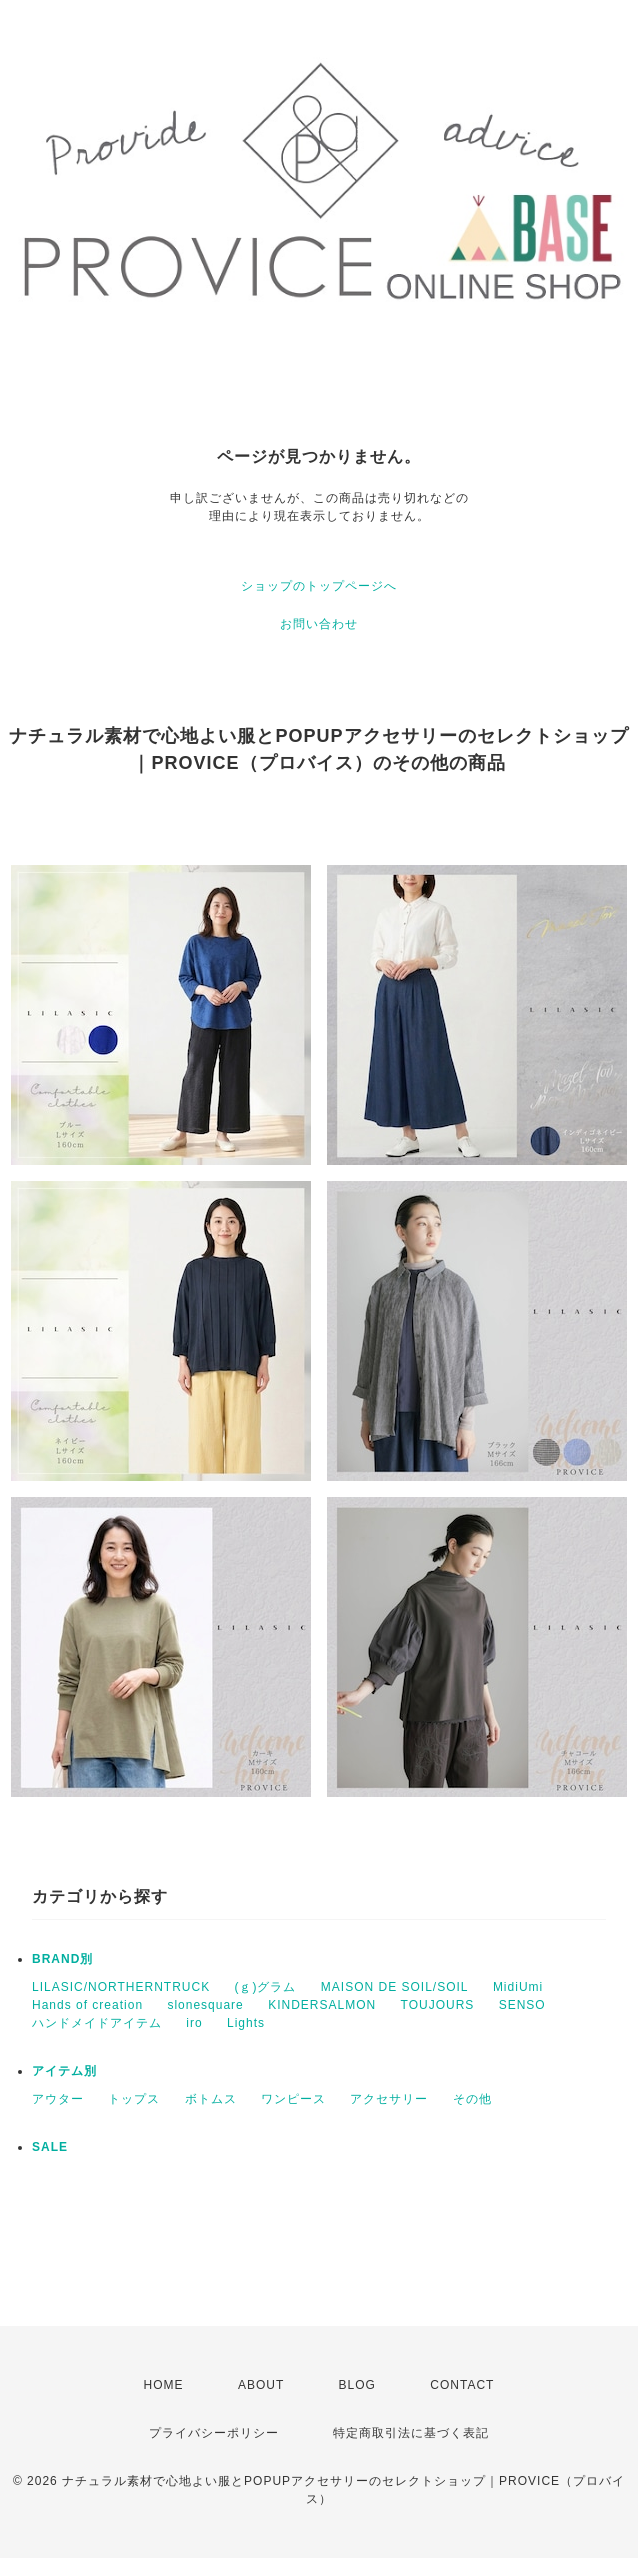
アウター (58, 2099)
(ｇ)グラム (265, 1987)
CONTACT (462, 2385)
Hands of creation (87, 2005)
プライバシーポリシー (214, 2433)
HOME (164, 2385)
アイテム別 (64, 2071)
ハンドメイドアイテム (97, 2023)
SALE (50, 2147)
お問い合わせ (319, 624)
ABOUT (261, 2385)
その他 (472, 2099)
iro (194, 2023)
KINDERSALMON (322, 2005)
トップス (134, 2099)
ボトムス (211, 2099)
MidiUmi (518, 1987)
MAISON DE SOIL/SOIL (395, 1987)
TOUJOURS (438, 2005)
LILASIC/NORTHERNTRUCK (121, 1987)
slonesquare (205, 2005)
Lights (246, 2023)
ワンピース (293, 2099)
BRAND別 (62, 1959)
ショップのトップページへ (319, 586)
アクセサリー (389, 2099)
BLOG (357, 2385)
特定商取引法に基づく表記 (411, 2433)
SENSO (522, 2005)
